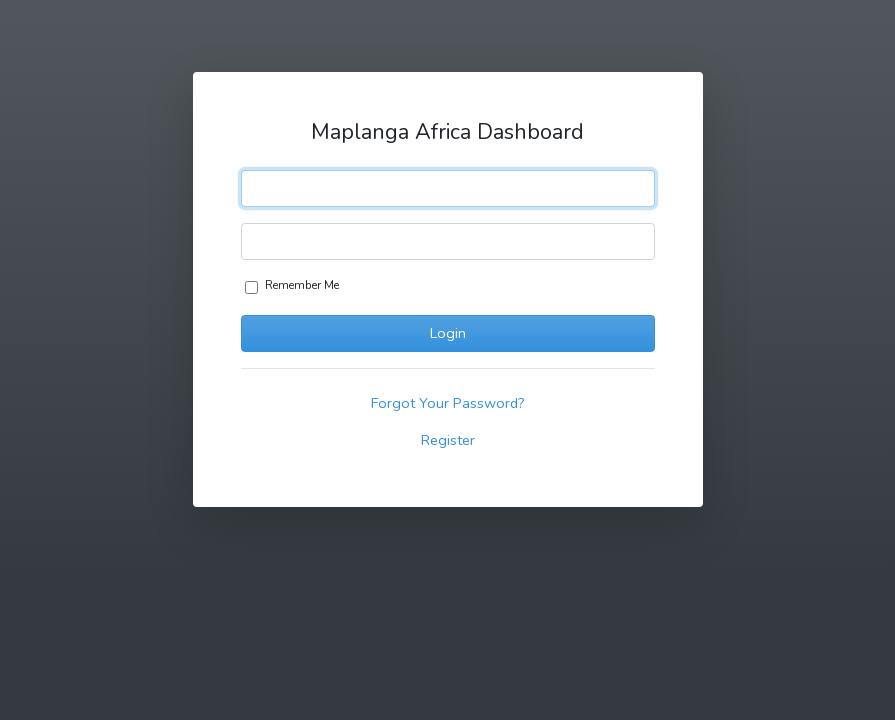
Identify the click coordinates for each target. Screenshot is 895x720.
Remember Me (302, 285)
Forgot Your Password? (448, 403)
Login (448, 333)
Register (448, 440)
